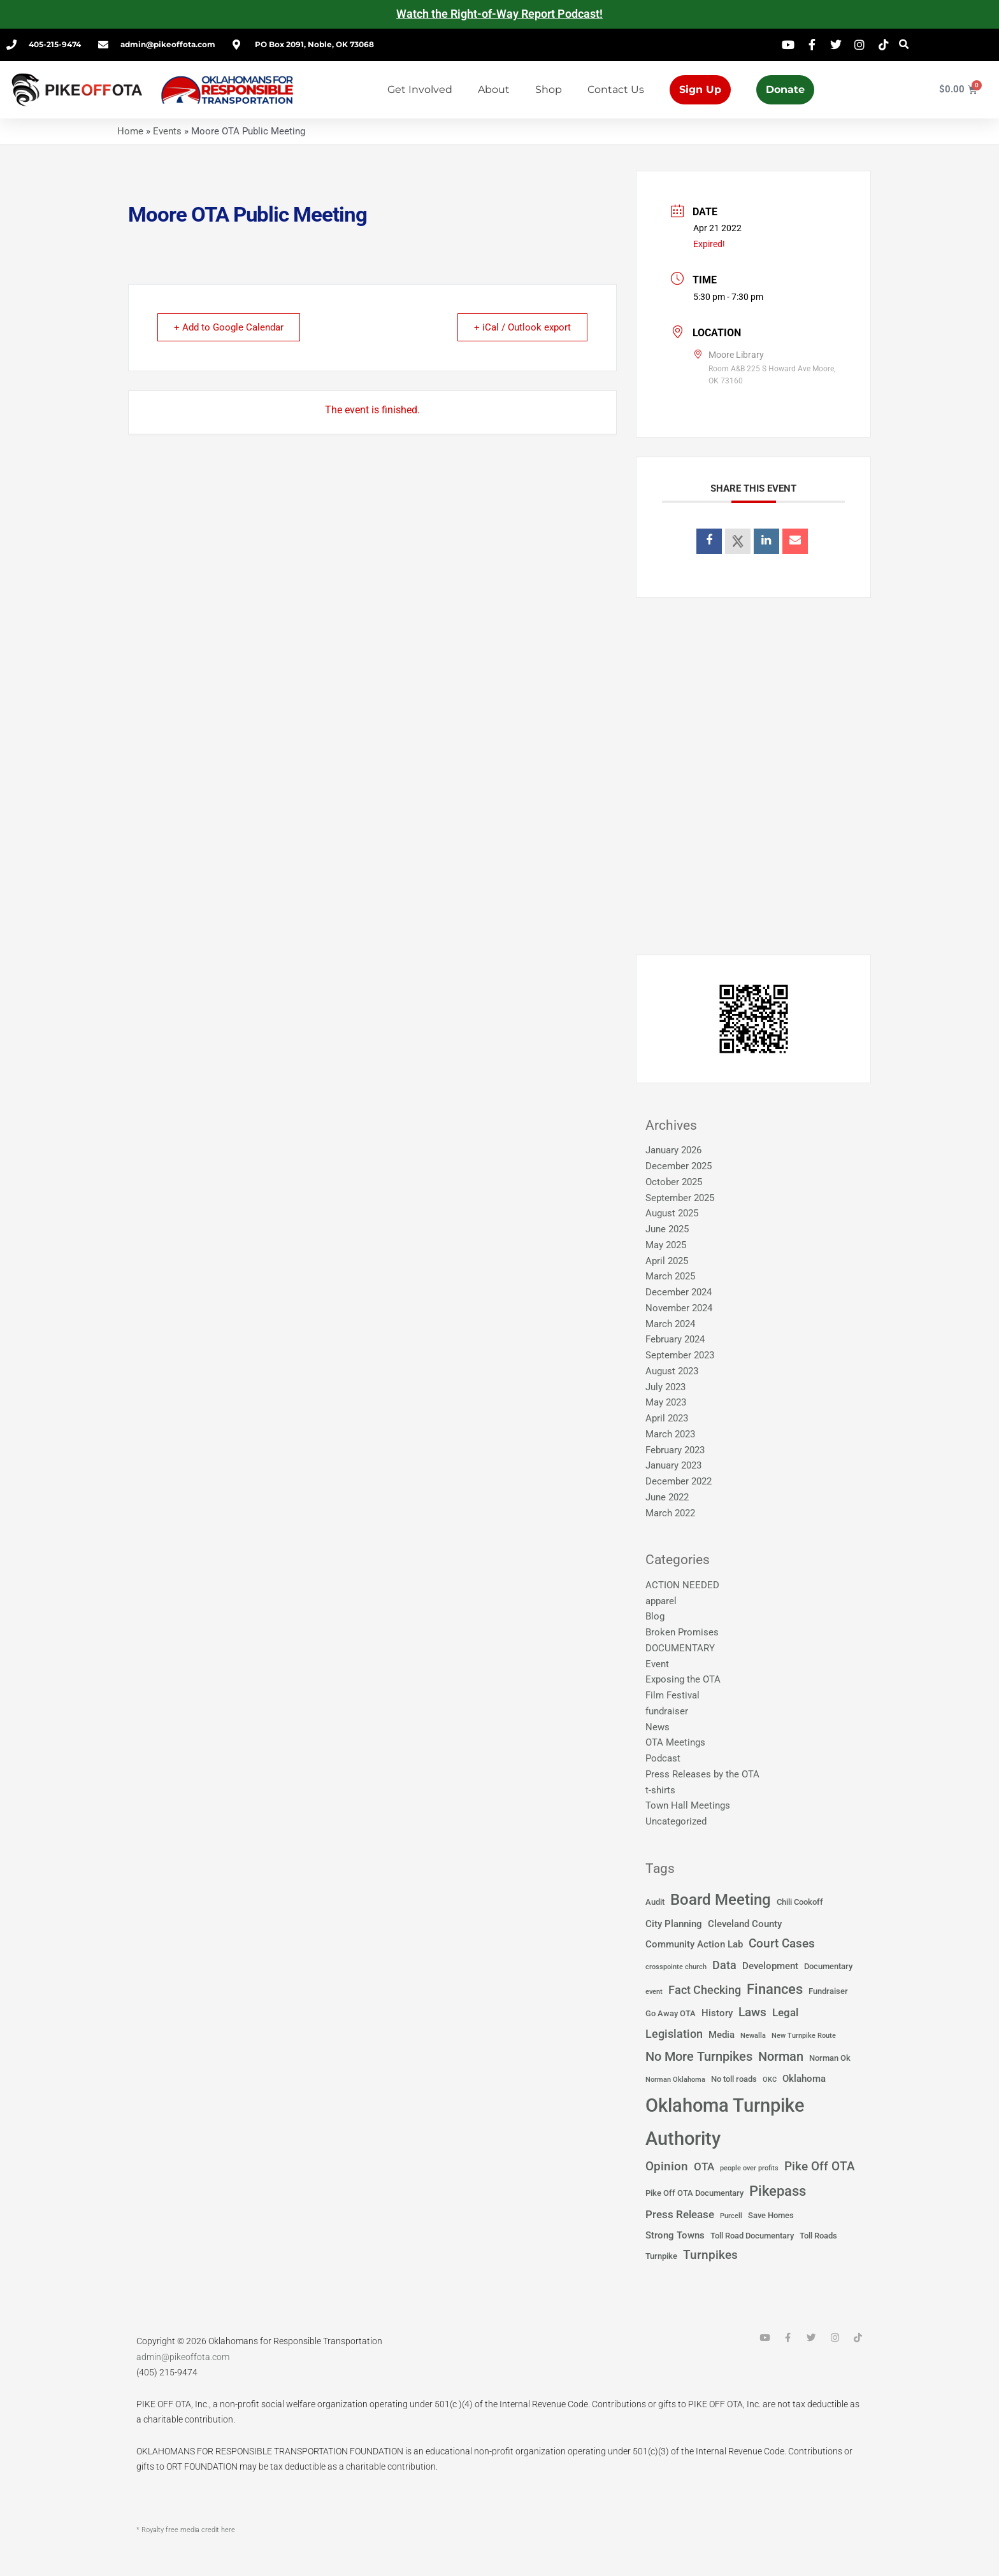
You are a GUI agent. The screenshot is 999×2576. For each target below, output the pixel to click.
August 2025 (671, 1213)
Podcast (662, 1758)
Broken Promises (682, 1632)
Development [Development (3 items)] (770, 1966)
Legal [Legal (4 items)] (785, 2013)
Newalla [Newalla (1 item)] (753, 2036)
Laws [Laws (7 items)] (752, 2012)
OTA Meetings (675, 1742)
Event (657, 1664)
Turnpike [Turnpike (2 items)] (661, 2256)
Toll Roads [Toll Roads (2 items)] (818, 2235)
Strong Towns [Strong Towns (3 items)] (675, 2235)
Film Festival (672, 1695)
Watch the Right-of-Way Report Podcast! (499, 13)
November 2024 (678, 1308)
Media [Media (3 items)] (721, 2034)
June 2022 (667, 1497)
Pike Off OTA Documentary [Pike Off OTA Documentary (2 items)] (694, 2193)
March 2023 (670, 1434)
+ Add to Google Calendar (230, 327)
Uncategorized (676, 1821)
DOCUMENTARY (680, 1648)
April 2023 (666, 1418)
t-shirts (660, 1790)
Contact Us (615, 89)
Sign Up (700, 89)
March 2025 (670, 1276)
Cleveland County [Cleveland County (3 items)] (745, 1924)
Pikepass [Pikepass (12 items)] (777, 2190)
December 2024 (678, 1292)
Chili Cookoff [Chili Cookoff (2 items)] (800, 1902)
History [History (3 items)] (717, 2013)
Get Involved (419, 89)
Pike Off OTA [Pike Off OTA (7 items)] (819, 2166)
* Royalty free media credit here (185, 2530)
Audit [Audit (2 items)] (655, 1902)
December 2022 (678, 1481)
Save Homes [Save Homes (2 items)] (771, 2215)
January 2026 (673, 1150)
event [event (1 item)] (654, 1992)
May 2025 (665, 1245)
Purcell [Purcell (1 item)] (731, 2216)
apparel (661, 1601)
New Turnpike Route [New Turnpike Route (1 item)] (804, 2036)
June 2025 (667, 1229)
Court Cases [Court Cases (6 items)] (782, 1944)
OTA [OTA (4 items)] (704, 2167)
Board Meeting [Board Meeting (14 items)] (720, 1900)
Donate (785, 89)
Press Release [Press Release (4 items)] (679, 2215)
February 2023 (675, 1450)
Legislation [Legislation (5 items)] (674, 2034)
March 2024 (670, 1324)
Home (130, 131)
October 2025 (673, 1182)
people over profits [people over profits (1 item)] (749, 2168)
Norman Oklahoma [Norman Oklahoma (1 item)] (675, 2079)
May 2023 (665, 1402)
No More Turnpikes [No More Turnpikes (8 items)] (698, 2056)
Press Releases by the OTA (702, 1774)
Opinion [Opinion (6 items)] (666, 2167)
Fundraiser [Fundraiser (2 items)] (828, 1991)
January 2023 (673, 1465)
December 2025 (678, 1166)
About (494, 89)
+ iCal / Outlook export (520, 327)
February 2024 (675, 1339)
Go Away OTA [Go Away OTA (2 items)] (670, 2013)
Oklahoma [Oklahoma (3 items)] (804, 2078)
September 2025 (679, 1198)
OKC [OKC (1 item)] (770, 2079)
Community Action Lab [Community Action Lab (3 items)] (694, 1944)
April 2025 (666, 1261)
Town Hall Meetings (687, 1805)
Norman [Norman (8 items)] (780, 2056)
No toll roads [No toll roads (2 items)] (734, 2079)
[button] (904, 45)
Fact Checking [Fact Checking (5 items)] (704, 1990)
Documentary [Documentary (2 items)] (828, 1966)
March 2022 (670, 1513)
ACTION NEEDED (682, 1585)
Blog (655, 1616)
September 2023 (679, 1355)
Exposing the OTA (683, 1679)
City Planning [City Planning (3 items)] (673, 1924)
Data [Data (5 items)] (724, 1965)
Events (167, 131)
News (657, 1727)
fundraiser (666, 1711)
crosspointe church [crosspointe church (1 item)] (676, 1967)
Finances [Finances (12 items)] (775, 1989)
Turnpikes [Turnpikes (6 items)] (710, 2255)
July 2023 (665, 1387)
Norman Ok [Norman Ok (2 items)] (830, 2058)
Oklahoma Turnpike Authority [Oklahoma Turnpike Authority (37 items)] (725, 2122)
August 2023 (671, 1371)
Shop (548, 89)
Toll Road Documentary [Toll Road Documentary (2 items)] (752, 2235)
